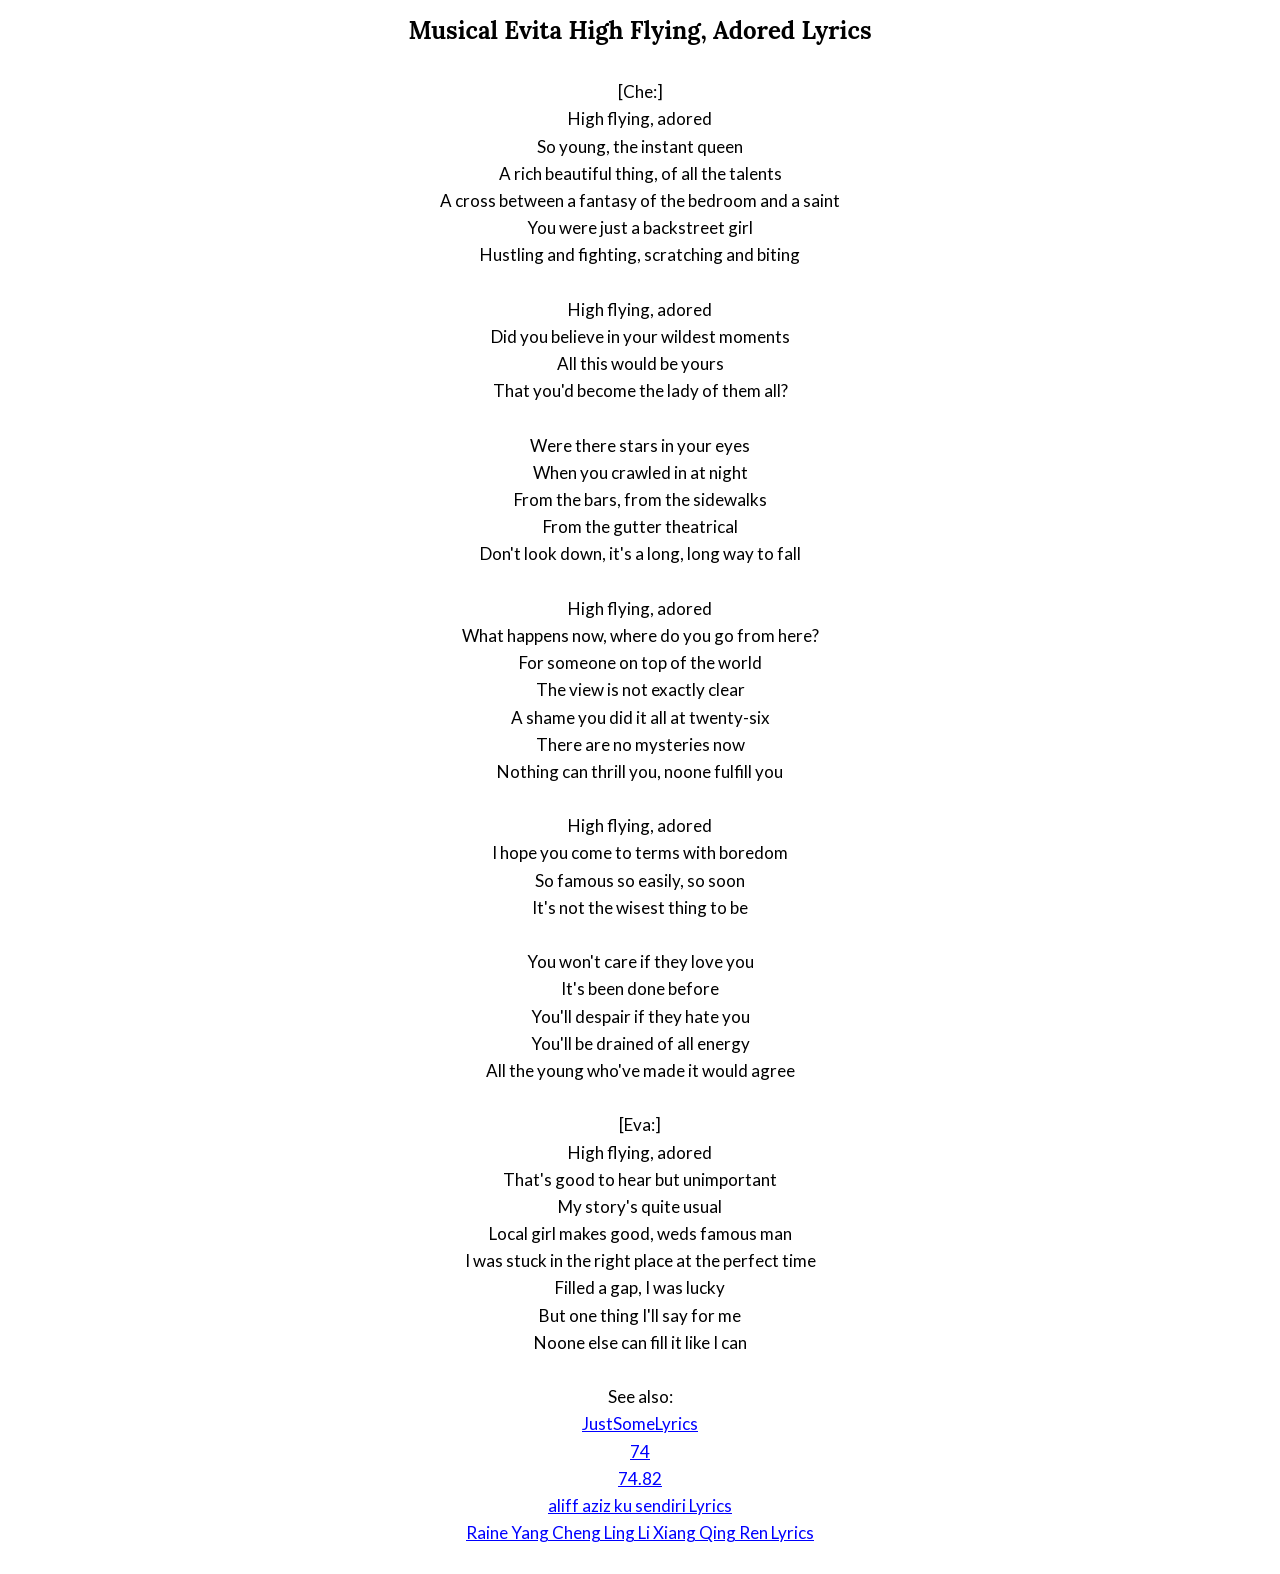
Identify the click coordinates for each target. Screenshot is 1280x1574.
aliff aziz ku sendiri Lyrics (640, 1505)
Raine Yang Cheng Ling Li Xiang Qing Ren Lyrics (640, 1532)
